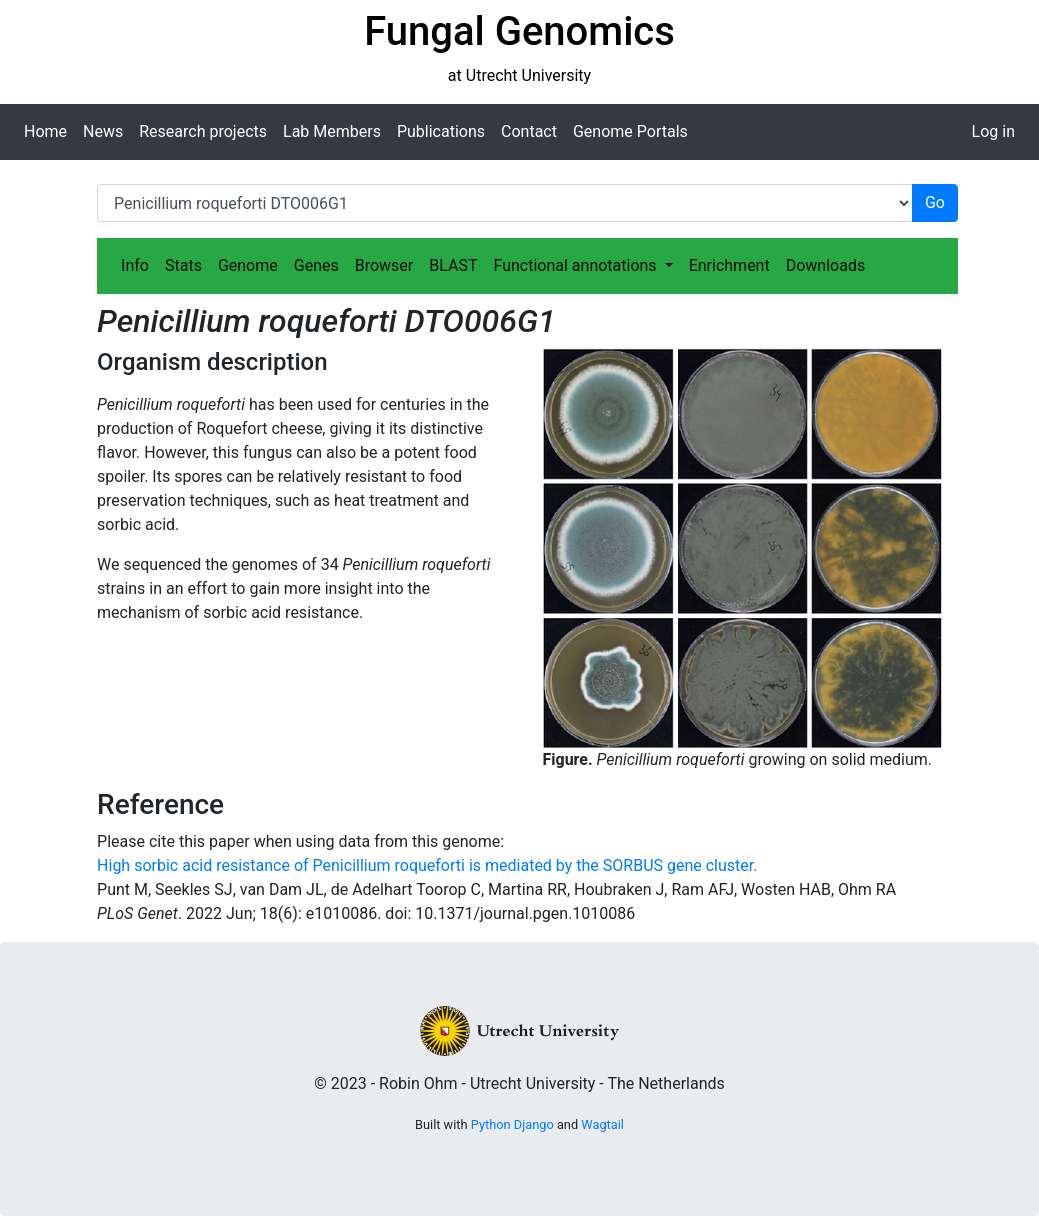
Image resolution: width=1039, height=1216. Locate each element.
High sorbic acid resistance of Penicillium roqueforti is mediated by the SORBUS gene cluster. (427, 865)
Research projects (203, 131)
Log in (993, 131)
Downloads (825, 265)
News (103, 131)
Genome (248, 265)
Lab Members (332, 131)
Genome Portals (630, 131)
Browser (384, 265)
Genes (316, 265)
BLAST (453, 265)
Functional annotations (576, 265)
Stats (183, 265)
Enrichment (729, 265)
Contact (529, 131)
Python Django (512, 1124)
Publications (441, 131)
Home (45, 131)
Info (135, 265)
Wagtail (602, 1124)
